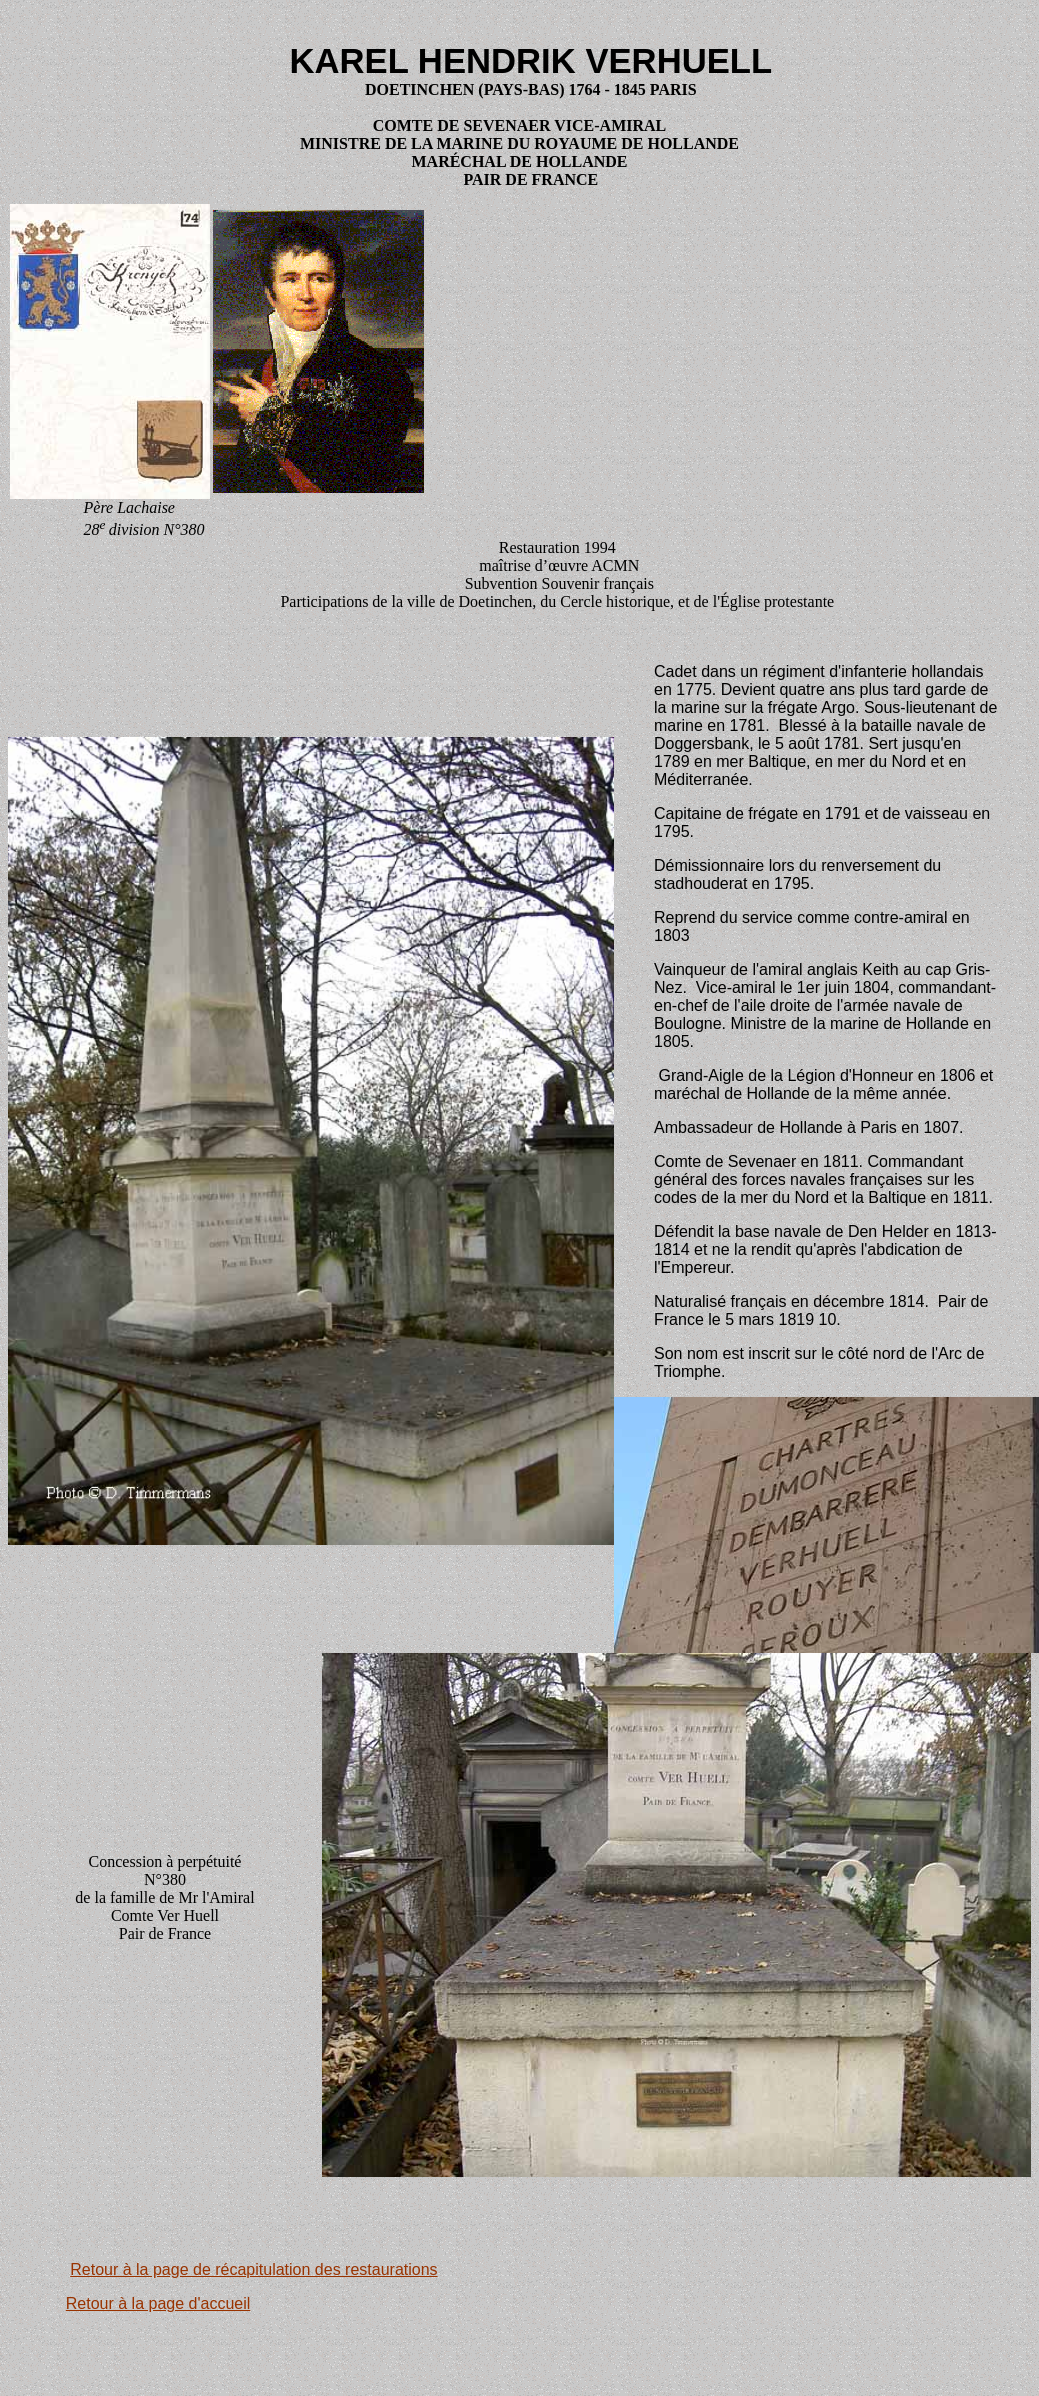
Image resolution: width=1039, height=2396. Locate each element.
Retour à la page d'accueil (158, 2303)
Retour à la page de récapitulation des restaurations (253, 2269)
